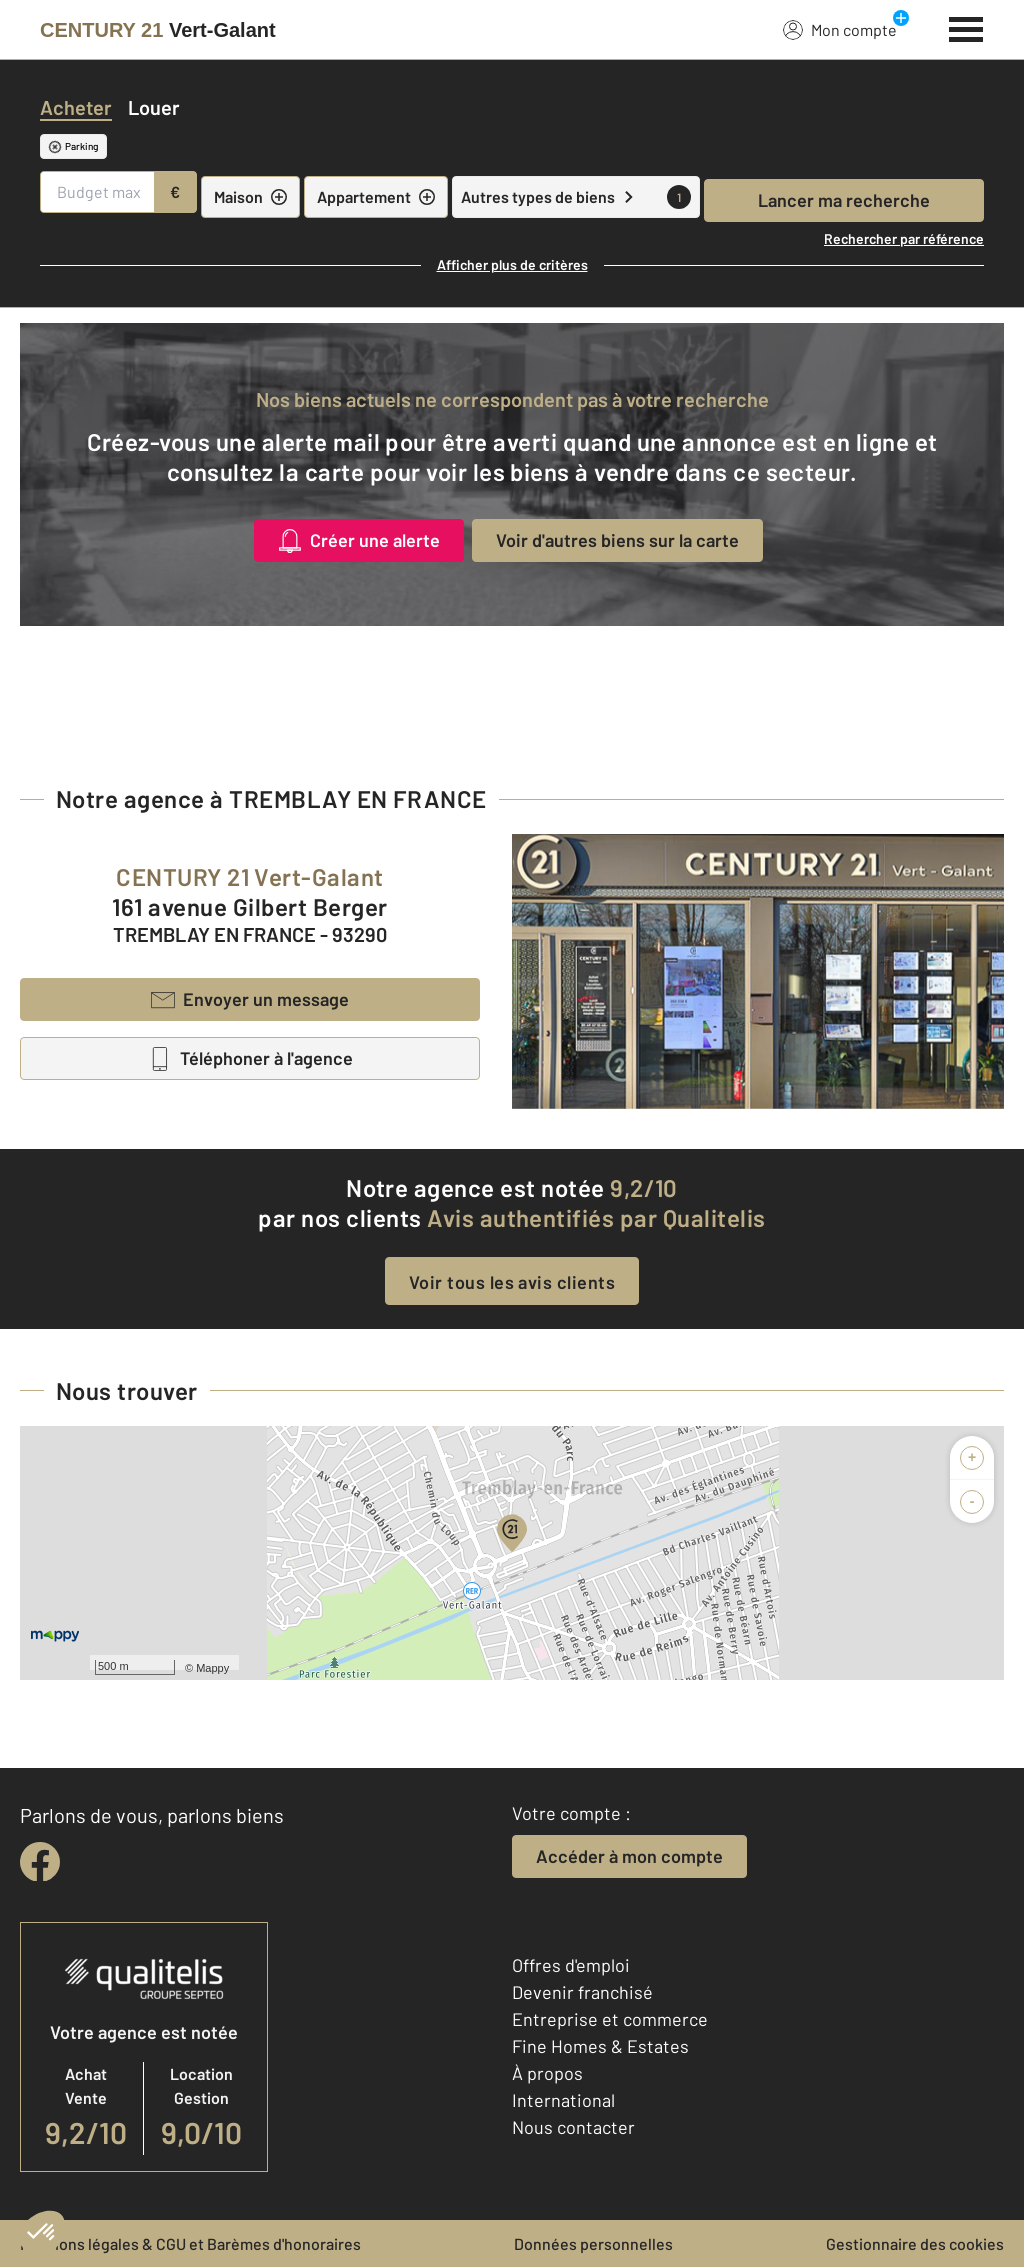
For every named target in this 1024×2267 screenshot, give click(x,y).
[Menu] (966, 27)
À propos (547, 2073)
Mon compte (840, 29)
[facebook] (40, 1862)
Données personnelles (593, 2243)
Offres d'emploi (571, 1965)
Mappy (212, 1668)
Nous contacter (573, 2127)
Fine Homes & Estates (600, 2046)
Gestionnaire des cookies (915, 2243)
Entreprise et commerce (610, 2019)
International (563, 2100)
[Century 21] (158, 30)
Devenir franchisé (582, 1992)
